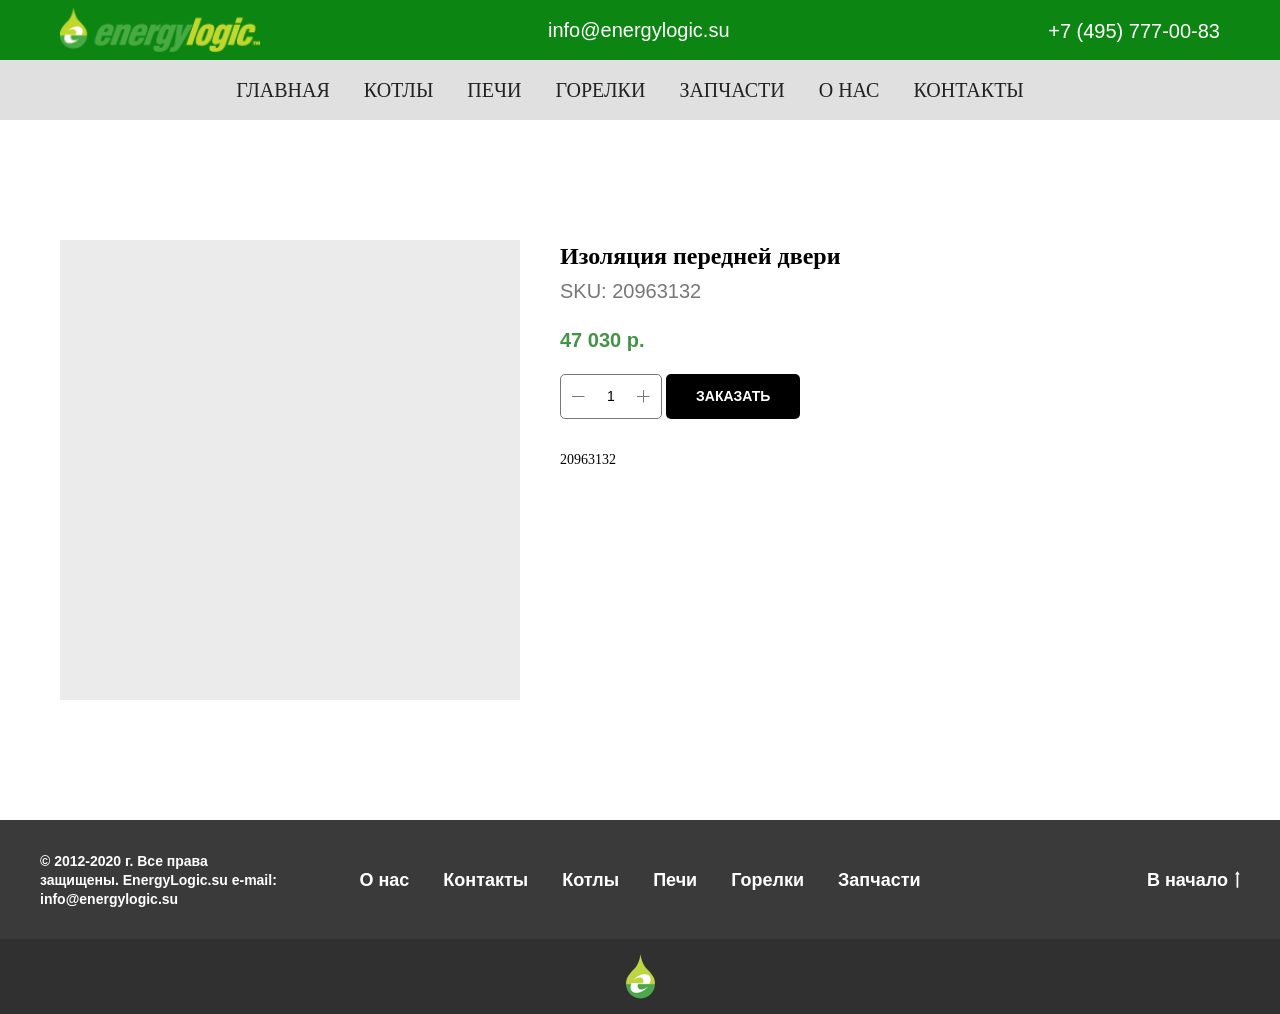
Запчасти (731, 90)
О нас (849, 90)
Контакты (968, 90)
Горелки (600, 90)
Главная (283, 90)
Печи (494, 90)
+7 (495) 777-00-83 (1134, 31)
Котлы (399, 90)
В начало (1193, 881)
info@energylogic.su (639, 30)
